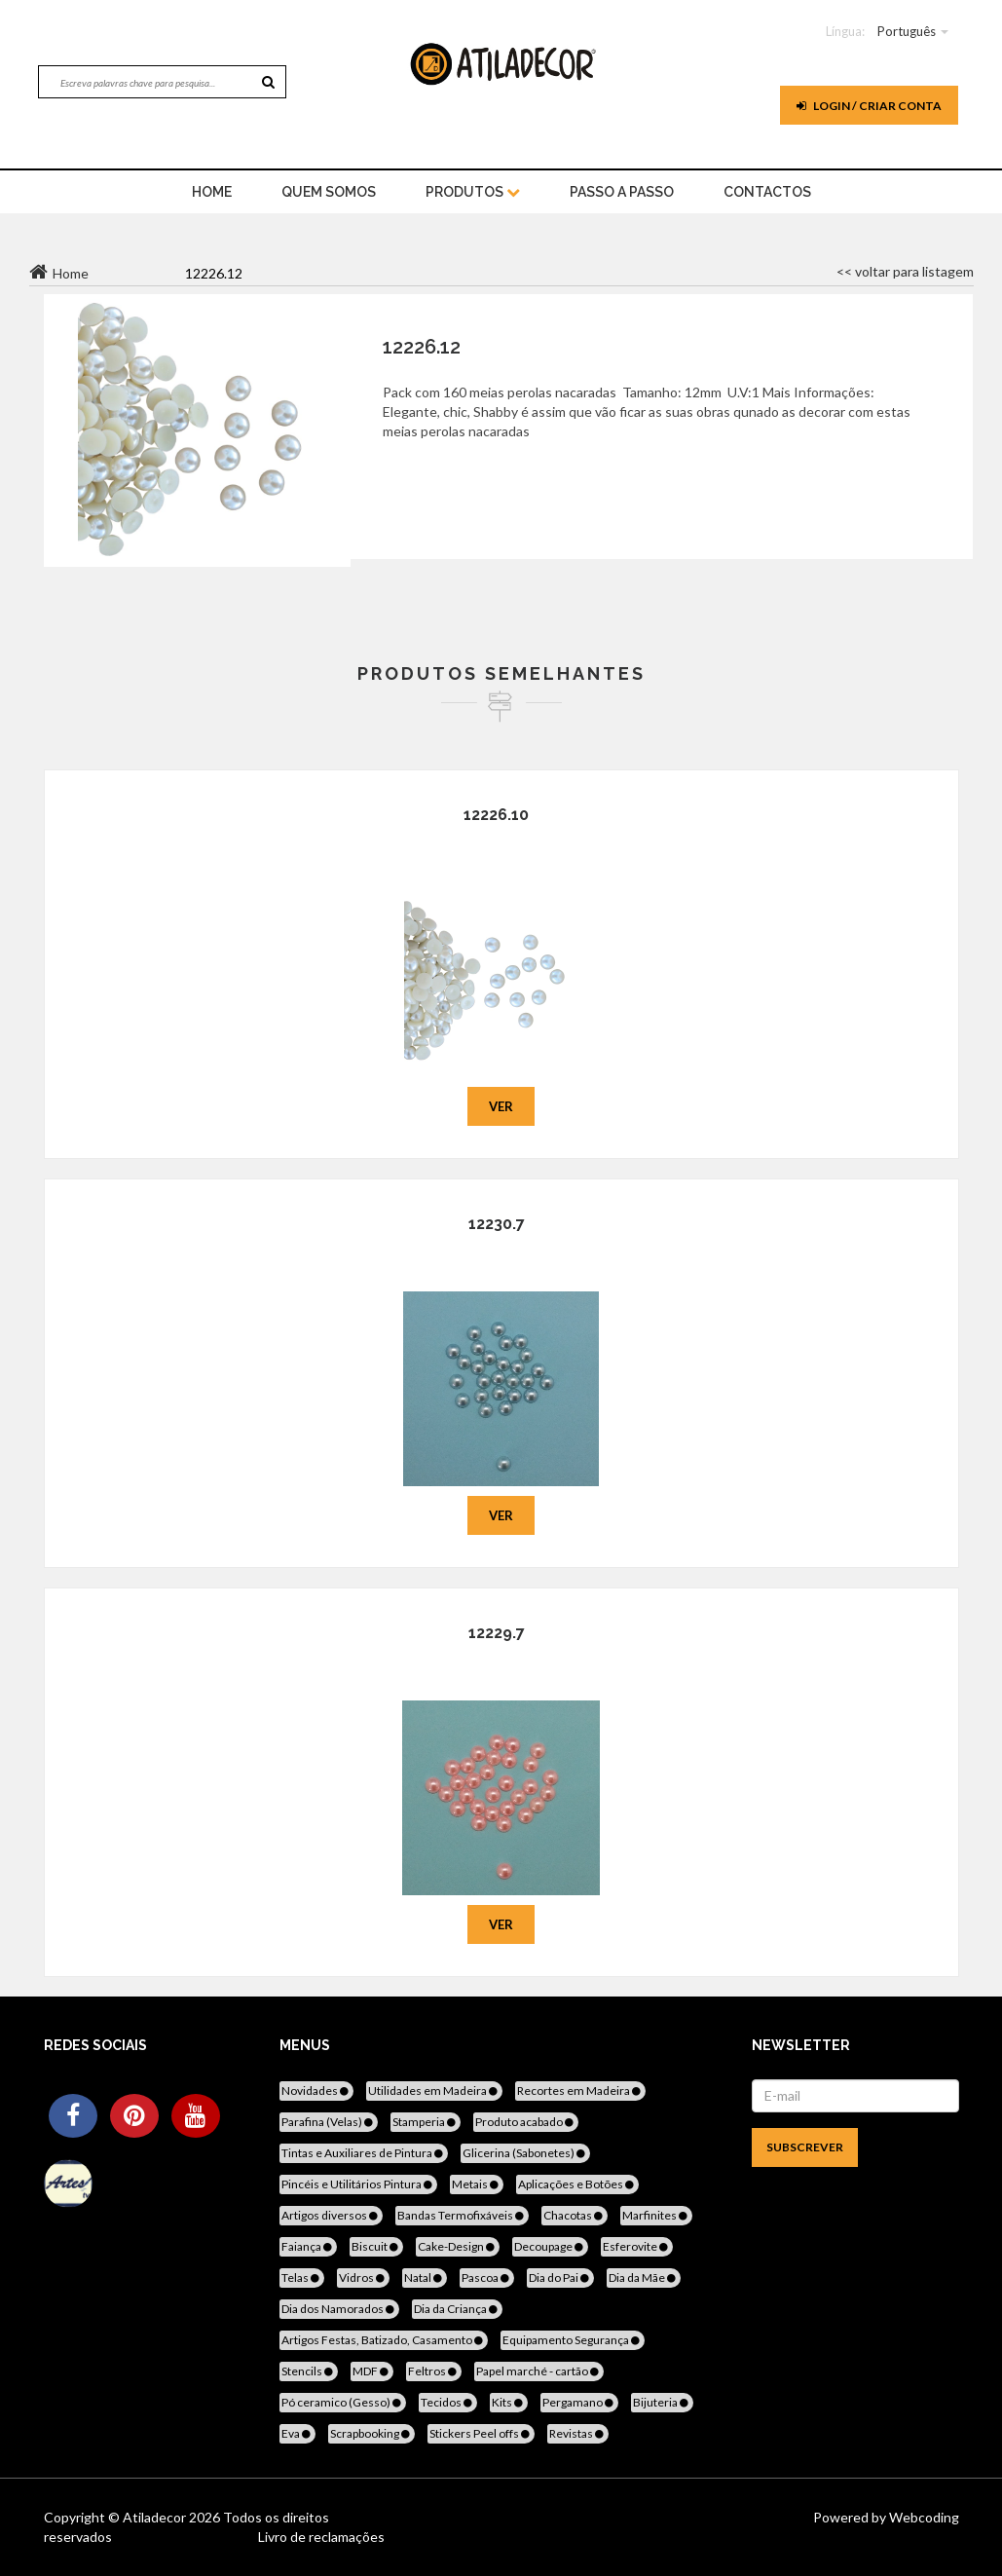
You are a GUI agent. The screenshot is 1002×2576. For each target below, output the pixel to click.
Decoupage (550, 2246)
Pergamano (579, 2402)
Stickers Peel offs (481, 2433)
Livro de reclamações (321, 2536)
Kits (509, 2402)
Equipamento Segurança (572, 2340)
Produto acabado (525, 2121)
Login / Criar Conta (869, 105)
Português (906, 31)
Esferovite (637, 2246)
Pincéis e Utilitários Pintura (358, 2184)
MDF (372, 2371)
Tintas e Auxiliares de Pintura (363, 2153)
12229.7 (496, 1633)
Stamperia (425, 2121)
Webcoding (922, 2517)
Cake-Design (458, 2246)
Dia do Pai (560, 2277)
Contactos (767, 192)
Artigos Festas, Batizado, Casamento (383, 2340)
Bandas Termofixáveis (462, 2215)
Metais (476, 2184)
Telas (301, 2277)
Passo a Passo (622, 192)
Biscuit (376, 2246)
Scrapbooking (371, 2433)
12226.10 (496, 814)
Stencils (308, 2371)
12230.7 (496, 1223)
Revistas (578, 2433)
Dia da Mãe (644, 2277)
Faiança (308, 2246)
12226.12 (422, 346)
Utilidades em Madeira (434, 2090)
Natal (424, 2277)
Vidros (363, 2277)
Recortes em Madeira (580, 2090)
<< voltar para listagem (905, 271)
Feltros (434, 2371)
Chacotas (574, 2215)
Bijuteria (662, 2402)
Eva (297, 2433)
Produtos (473, 192)
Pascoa (487, 2277)
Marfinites (656, 2215)
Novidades (316, 2090)
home (212, 192)
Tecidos (448, 2402)
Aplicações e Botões (577, 2184)
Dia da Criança (457, 2308)
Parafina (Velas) (328, 2121)
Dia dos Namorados (339, 2308)
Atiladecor (156, 2517)
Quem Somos (328, 192)
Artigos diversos (331, 2215)
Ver (501, 1106)
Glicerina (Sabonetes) (525, 2153)
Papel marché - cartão (539, 2371)
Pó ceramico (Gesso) (342, 2402)
